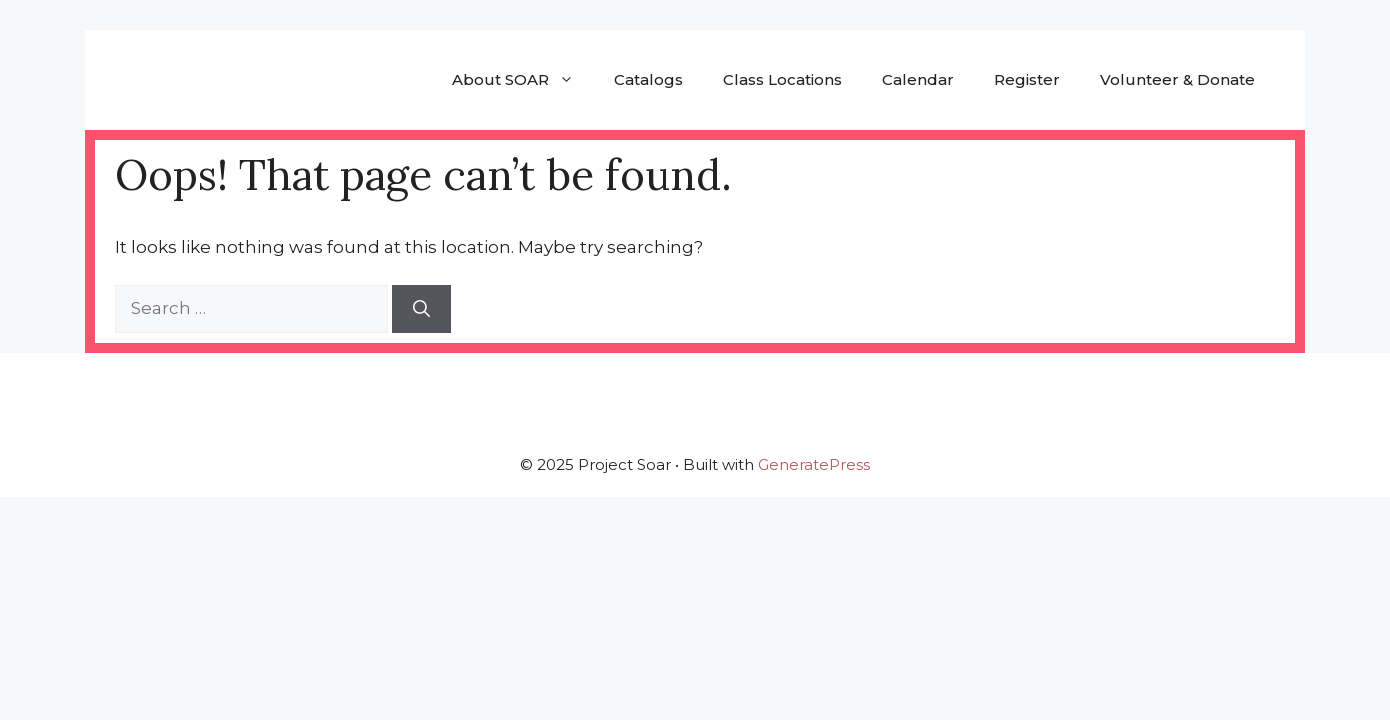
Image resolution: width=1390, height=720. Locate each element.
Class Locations (782, 79)
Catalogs (648, 79)
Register (1027, 79)
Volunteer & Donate (1177, 79)
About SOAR (523, 80)
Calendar (918, 79)
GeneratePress (814, 464)
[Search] (421, 309)
